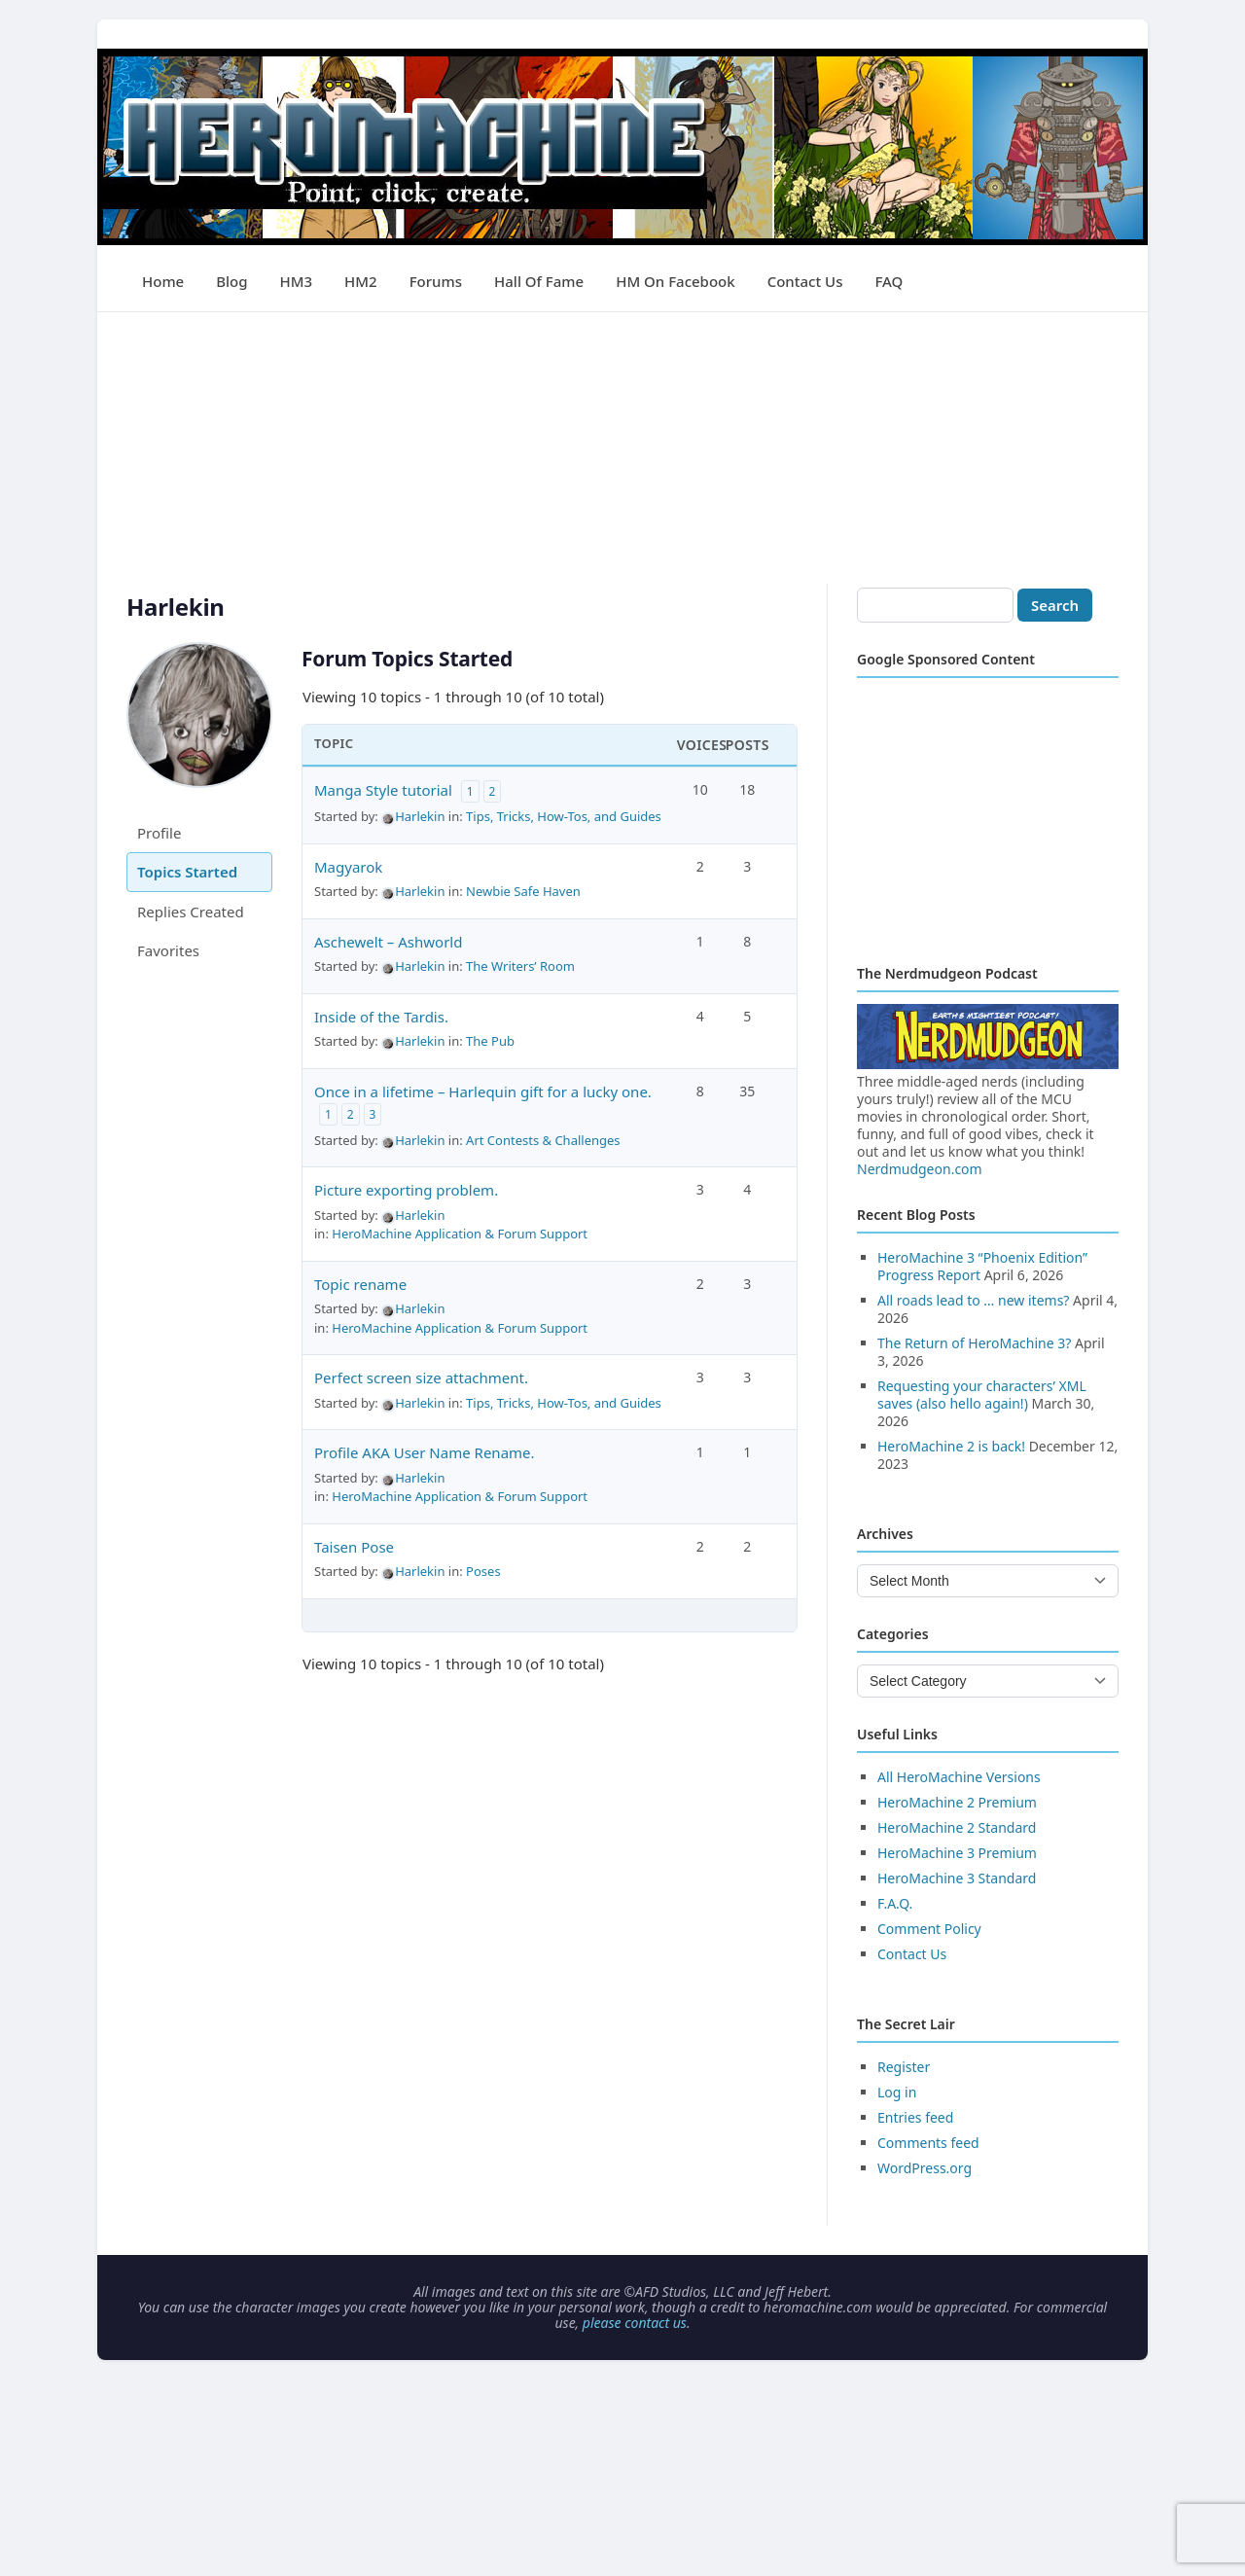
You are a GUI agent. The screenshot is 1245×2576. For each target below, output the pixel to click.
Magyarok (348, 867)
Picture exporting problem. (406, 1189)
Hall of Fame (539, 281)
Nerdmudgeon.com (919, 1169)
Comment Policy (929, 1928)
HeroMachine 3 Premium (957, 1852)
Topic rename (360, 1284)
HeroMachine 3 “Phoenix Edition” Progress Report (982, 1266)
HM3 (296, 281)
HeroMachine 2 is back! (951, 1446)
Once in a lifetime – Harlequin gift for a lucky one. (483, 1091)
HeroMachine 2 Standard (956, 1827)
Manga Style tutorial (383, 790)
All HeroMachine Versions (959, 1777)
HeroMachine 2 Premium (957, 1802)
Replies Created (190, 911)
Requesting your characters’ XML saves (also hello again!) (981, 1395)
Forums (435, 281)
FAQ (888, 281)
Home (163, 281)
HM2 (360, 281)
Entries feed (915, 2117)
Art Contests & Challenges (543, 1140)
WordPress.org (924, 2168)
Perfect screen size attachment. (421, 1377)
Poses (483, 1571)
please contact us (635, 2322)
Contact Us (805, 281)
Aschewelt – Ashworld (388, 941)
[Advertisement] (622, 448)
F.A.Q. (894, 1903)
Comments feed (928, 2142)
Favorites (168, 950)
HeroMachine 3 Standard (956, 1878)
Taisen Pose (354, 1546)
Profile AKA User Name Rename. (424, 1452)
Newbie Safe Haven (523, 891)
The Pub (490, 1041)
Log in (896, 2092)
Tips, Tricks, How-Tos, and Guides (563, 816)
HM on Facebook (675, 281)
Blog (231, 281)
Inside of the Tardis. (381, 1016)
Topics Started (187, 871)
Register (903, 2066)
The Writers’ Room (520, 966)
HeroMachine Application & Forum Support (459, 1233)
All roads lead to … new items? (973, 1300)
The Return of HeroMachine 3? (974, 1343)
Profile (159, 832)
